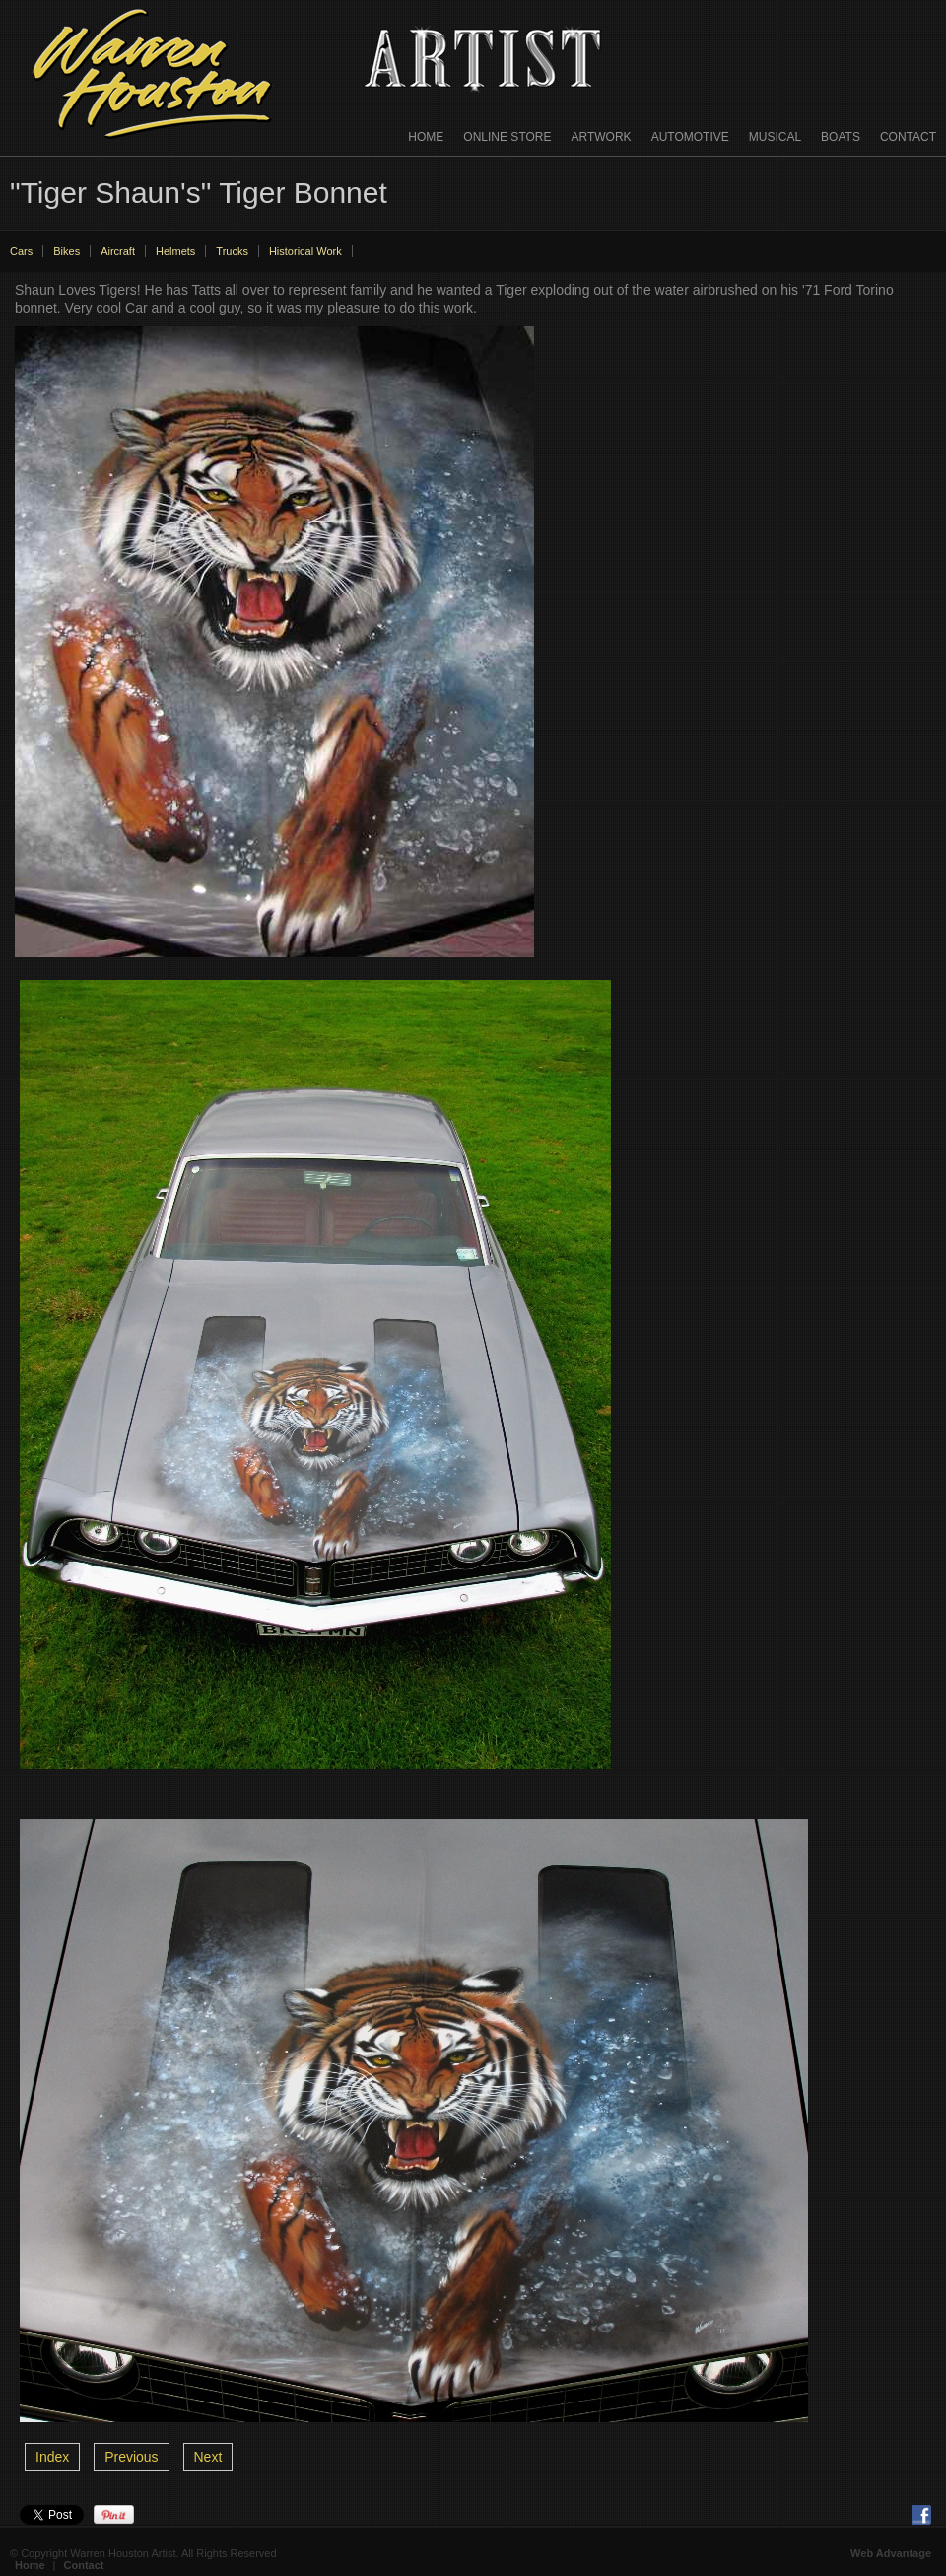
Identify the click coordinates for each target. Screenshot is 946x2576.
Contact (908, 137)
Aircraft (118, 251)
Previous (131, 2457)
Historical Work (305, 251)
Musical (775, 137)
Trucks (232, 251)
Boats (840, 137)
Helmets (175, 251)
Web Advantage (890, 2553)
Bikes (66, 251)
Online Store (507, 137)
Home (425, 137)
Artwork (602, 137)
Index (52, 2457)
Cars (21, 251)
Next (208, 2457)
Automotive (690, 137)
